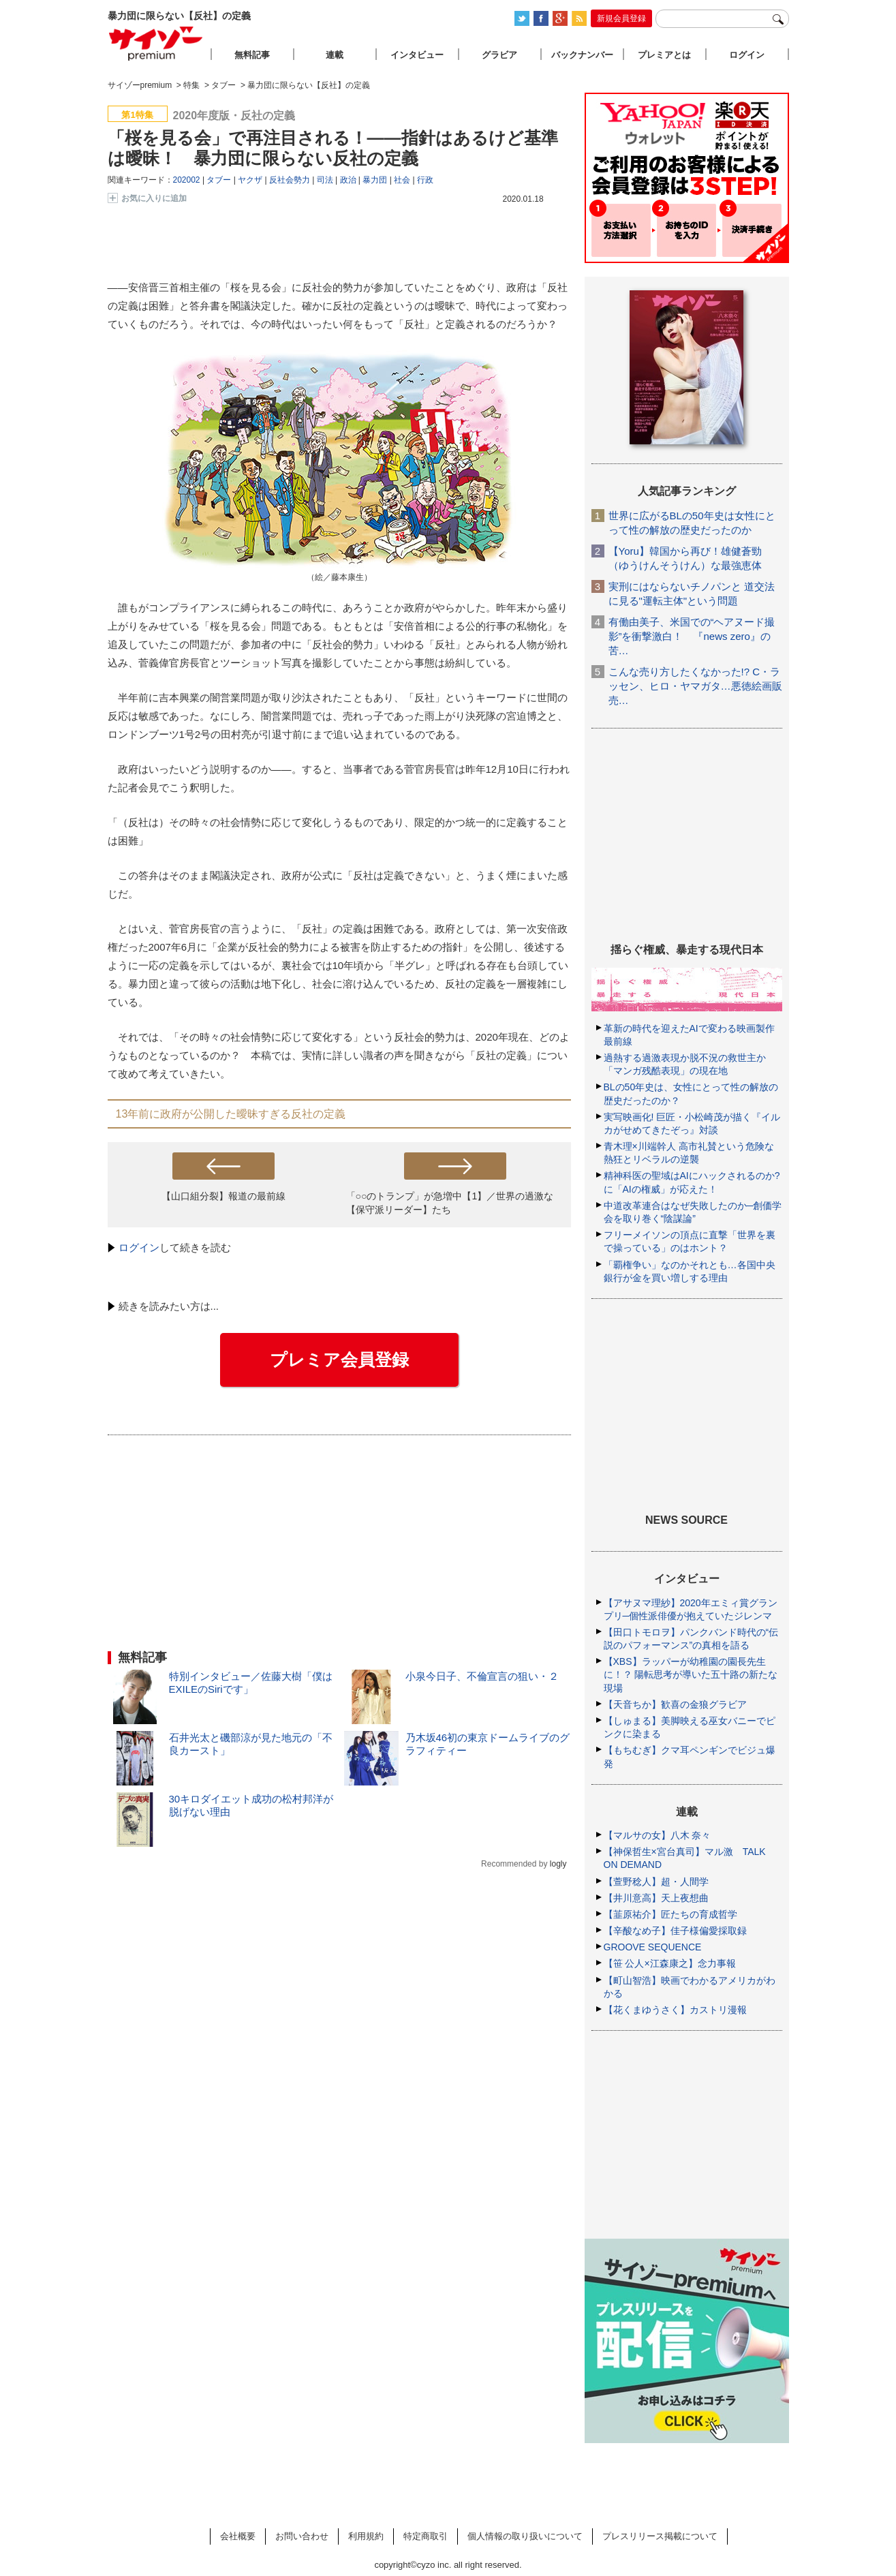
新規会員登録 (621, 18)
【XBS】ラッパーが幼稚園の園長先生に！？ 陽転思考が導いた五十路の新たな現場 (691, 1674)
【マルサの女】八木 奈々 (657, 1835)
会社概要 (238, 2536)
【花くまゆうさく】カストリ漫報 (675, 2009)
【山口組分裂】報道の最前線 (223, 1196)
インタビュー (417, 55)
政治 (348, 180)
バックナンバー (582, 55)
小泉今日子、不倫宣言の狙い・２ (482, 1676)
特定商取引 (425, 2536)
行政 (425, 180)
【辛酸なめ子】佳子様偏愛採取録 (675, 1930)
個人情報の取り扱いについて (525, 2536)
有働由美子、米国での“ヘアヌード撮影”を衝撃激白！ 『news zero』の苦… (691, 636)
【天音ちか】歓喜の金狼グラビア (675, 1704)
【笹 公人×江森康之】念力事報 (670, 1963)
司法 (325, 180)
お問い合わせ (301, 2536)
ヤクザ (250, 180)
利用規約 (366, 2536)
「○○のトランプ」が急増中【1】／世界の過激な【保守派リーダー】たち (450, 1202)
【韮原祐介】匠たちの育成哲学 (670, 1914)
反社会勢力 (289, 180)
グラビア (499, 55)
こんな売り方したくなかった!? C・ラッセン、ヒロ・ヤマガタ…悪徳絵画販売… (695, 686)
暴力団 (374, 180)
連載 (334, 55)
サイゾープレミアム (156, 43)
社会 (402, 180)
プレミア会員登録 (339, 1359)
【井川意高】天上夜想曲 (656, 1897)
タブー (218, 180)
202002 (186, 180)
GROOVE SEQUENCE (653, 1947)
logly (558, 1864)
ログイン (139, 1247)
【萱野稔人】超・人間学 (656, 1881)
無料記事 (252, 55)
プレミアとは (664, 55)
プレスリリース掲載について (659, 2536)
